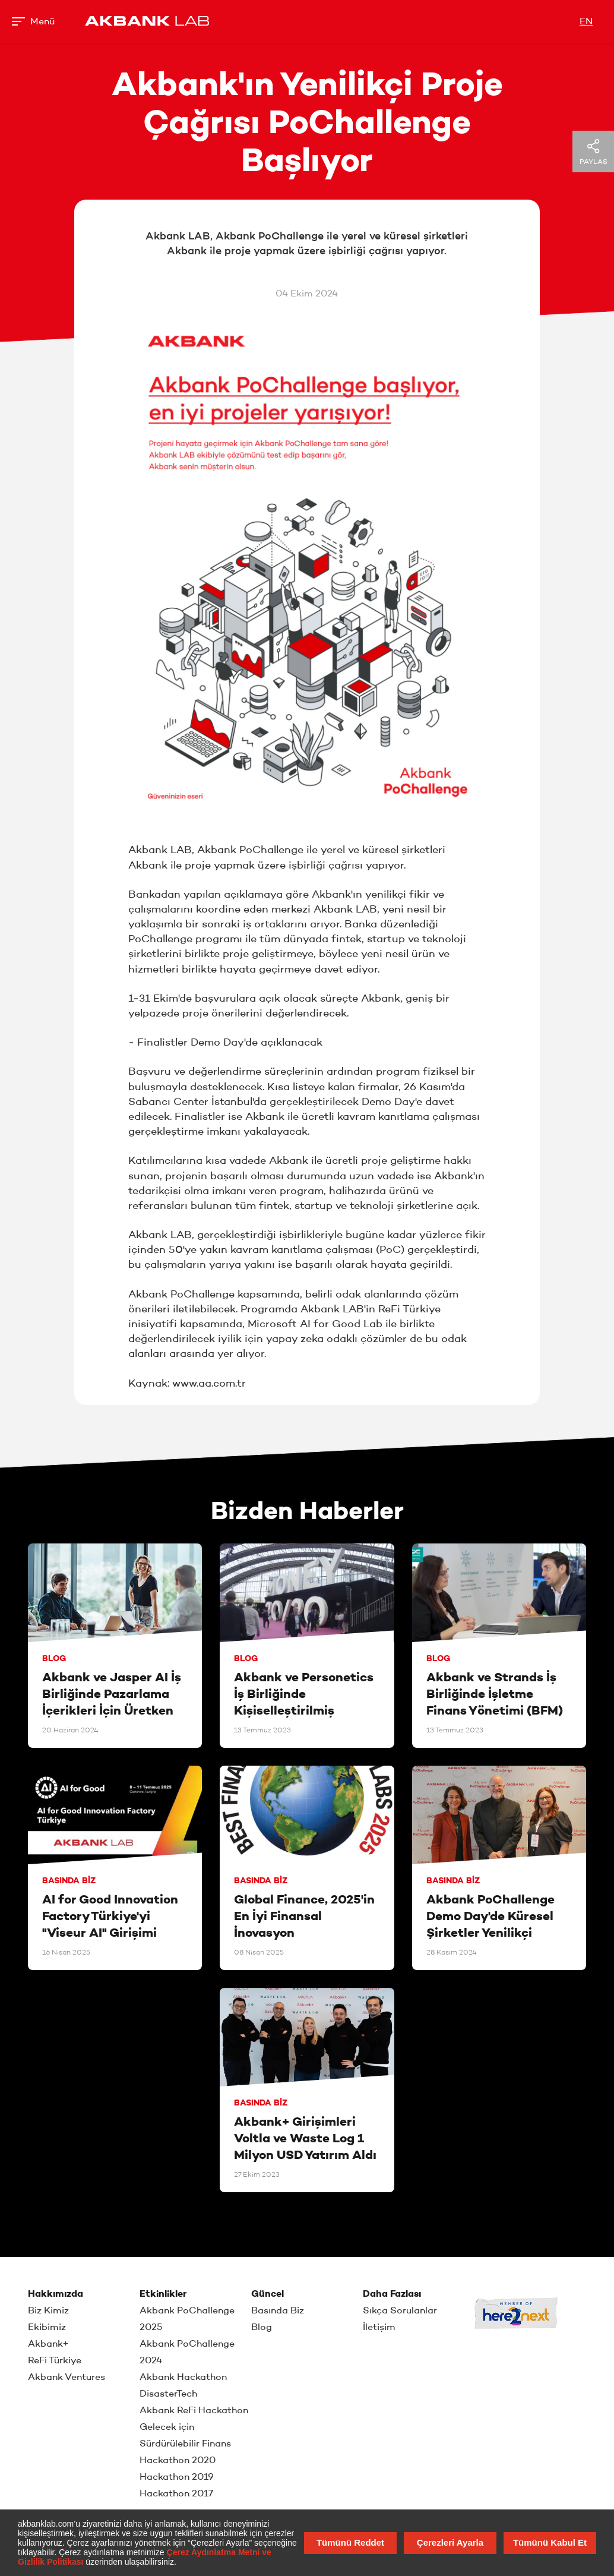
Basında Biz (277, 2310)
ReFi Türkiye (54, 2360)
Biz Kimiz (48, 2310)
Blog (261, 2326)
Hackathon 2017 (176, 2493)
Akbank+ (48, 2343)
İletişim (379, 2326)
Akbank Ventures (66, 2376)
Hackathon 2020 (178, 2459)
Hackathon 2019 (177, 2476)
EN (586, 21)
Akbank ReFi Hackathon (194, 2410)
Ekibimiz (47, 2326)
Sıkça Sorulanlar (400, 2310)
